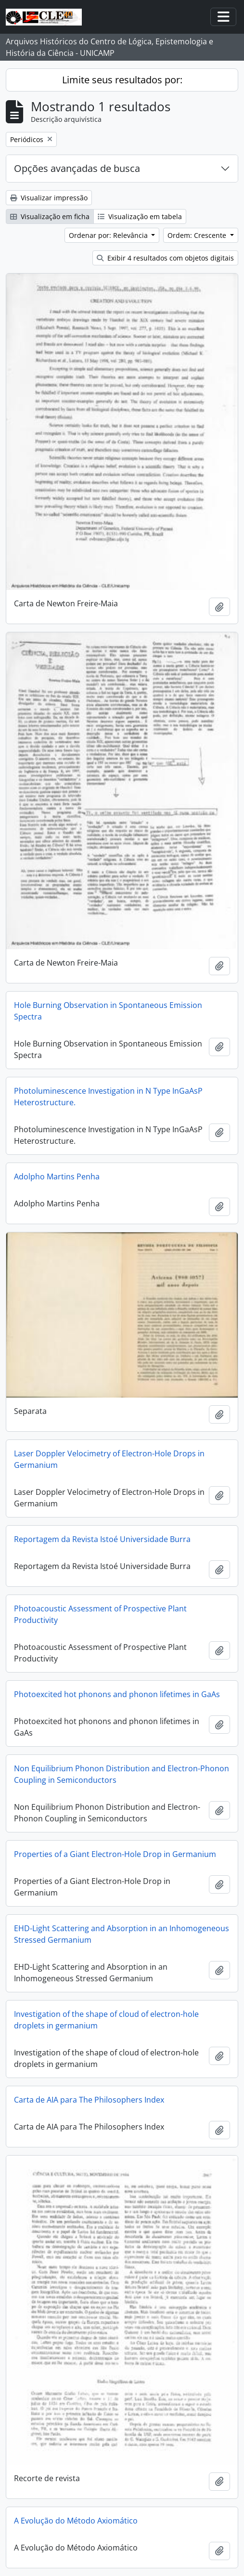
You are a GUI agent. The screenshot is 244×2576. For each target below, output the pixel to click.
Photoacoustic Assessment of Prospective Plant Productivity (100, 1614)
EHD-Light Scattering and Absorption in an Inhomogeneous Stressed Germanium (121, 1934)
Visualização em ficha (50, 216)
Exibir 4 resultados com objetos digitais (165, 257)
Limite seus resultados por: (122, 79)
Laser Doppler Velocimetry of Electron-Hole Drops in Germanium (109, 1459)
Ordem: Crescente (197, 235)
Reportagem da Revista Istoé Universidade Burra (102, 1539)
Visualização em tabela (140, 216)
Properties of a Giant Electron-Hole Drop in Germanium (115, 1854)
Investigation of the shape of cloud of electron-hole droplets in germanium (106, 2020)
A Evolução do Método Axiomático (76, 2520)
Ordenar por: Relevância (109, 235)
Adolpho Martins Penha (57, 1176)
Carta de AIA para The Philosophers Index (89, 2099)
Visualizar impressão (49, 197)
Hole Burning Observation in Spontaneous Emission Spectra (108, 1011)
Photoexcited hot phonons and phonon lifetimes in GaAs (117, 1694)
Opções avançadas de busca (77, 168)
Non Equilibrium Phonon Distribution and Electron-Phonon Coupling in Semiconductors (121, 1774)
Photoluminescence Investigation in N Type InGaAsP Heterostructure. (108, 1096)
